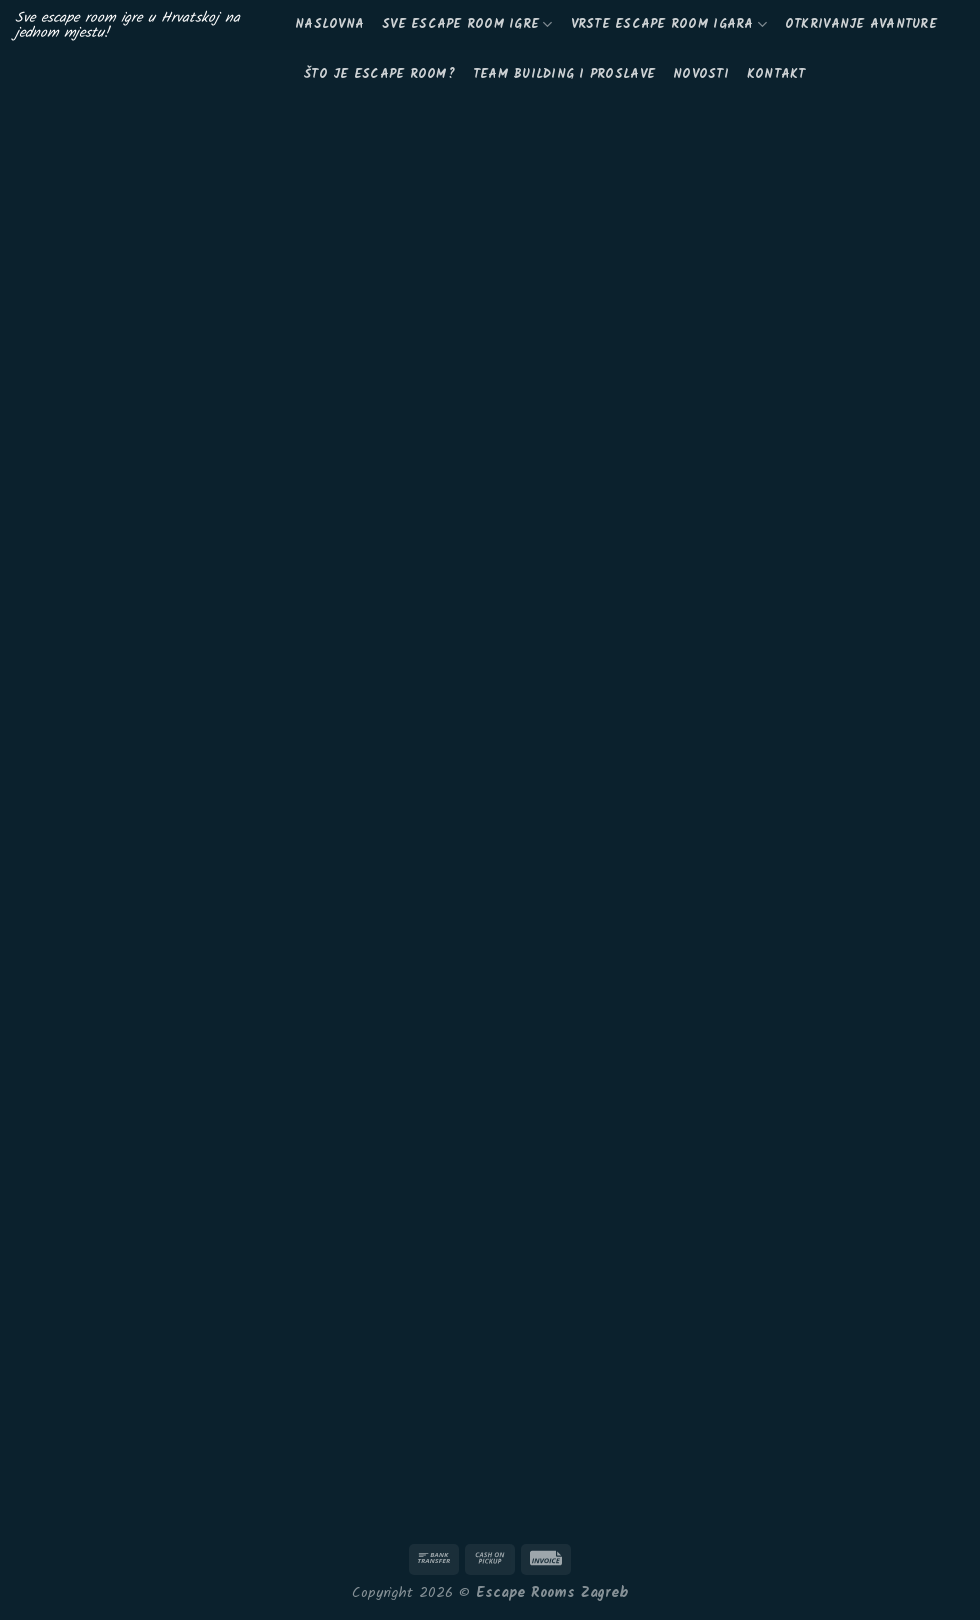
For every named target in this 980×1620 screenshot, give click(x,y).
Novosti (701, 74)
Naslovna (329, 24)
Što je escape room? (379, 74)
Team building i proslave (564, 74)
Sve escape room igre (467, 24)
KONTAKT (776, 74)
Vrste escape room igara (669, 24)
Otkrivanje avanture (861, 24)
